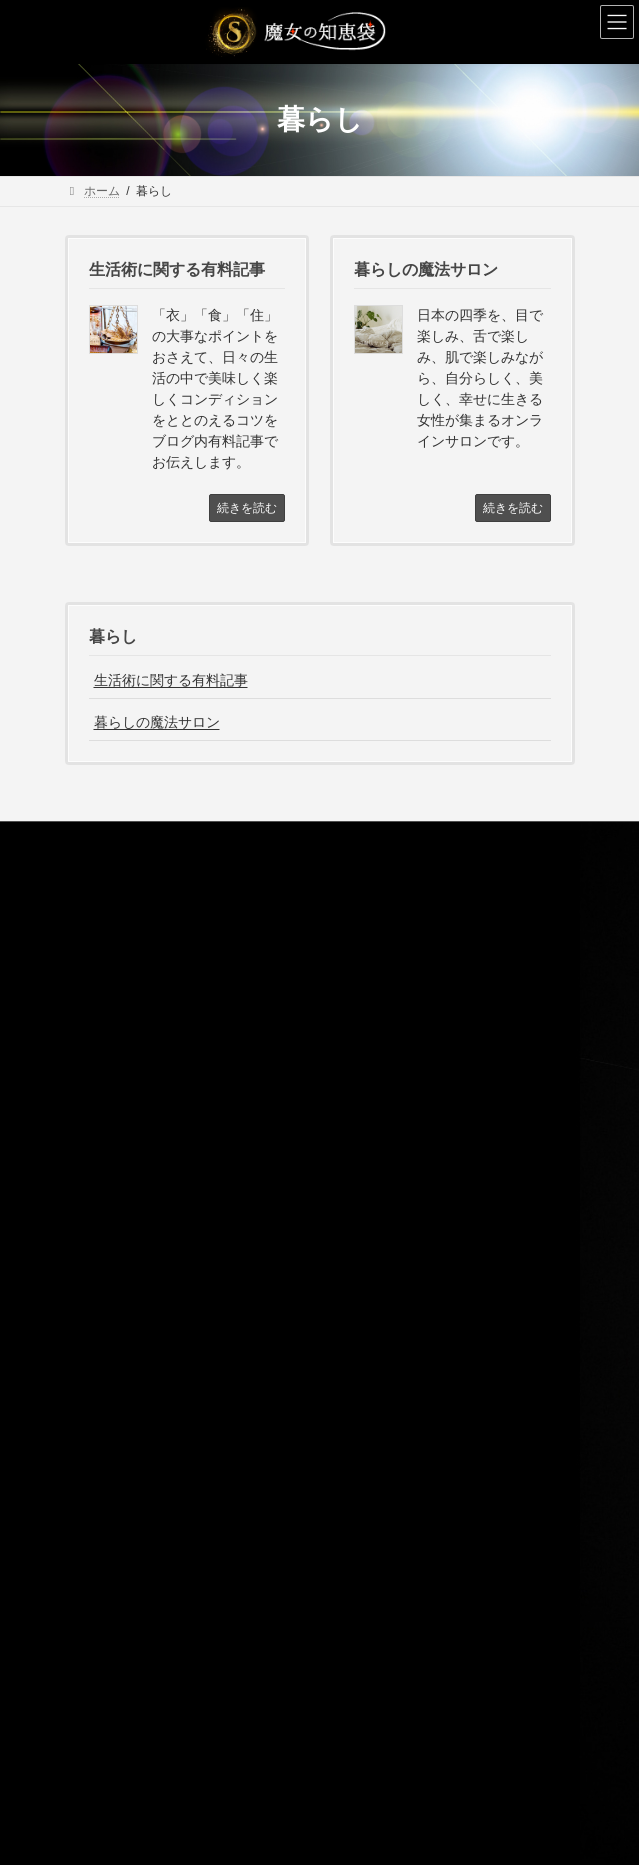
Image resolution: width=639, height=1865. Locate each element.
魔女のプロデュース (143, 1159)
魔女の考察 (107, 1403)
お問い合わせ (113, 1298)
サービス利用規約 (125, 1229)
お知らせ (101, 1369)
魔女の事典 (107, 1438)
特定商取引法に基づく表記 (149, 1263)
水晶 (101, 1090)
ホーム (95, 916)
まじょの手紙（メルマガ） (149, 1194)
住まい (107, 1543)
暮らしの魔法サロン (157, 722)
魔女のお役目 (113, 985)
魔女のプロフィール (131, 950)
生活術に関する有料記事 (171, 680)
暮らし (113, 636)
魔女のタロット (131, 1124)
